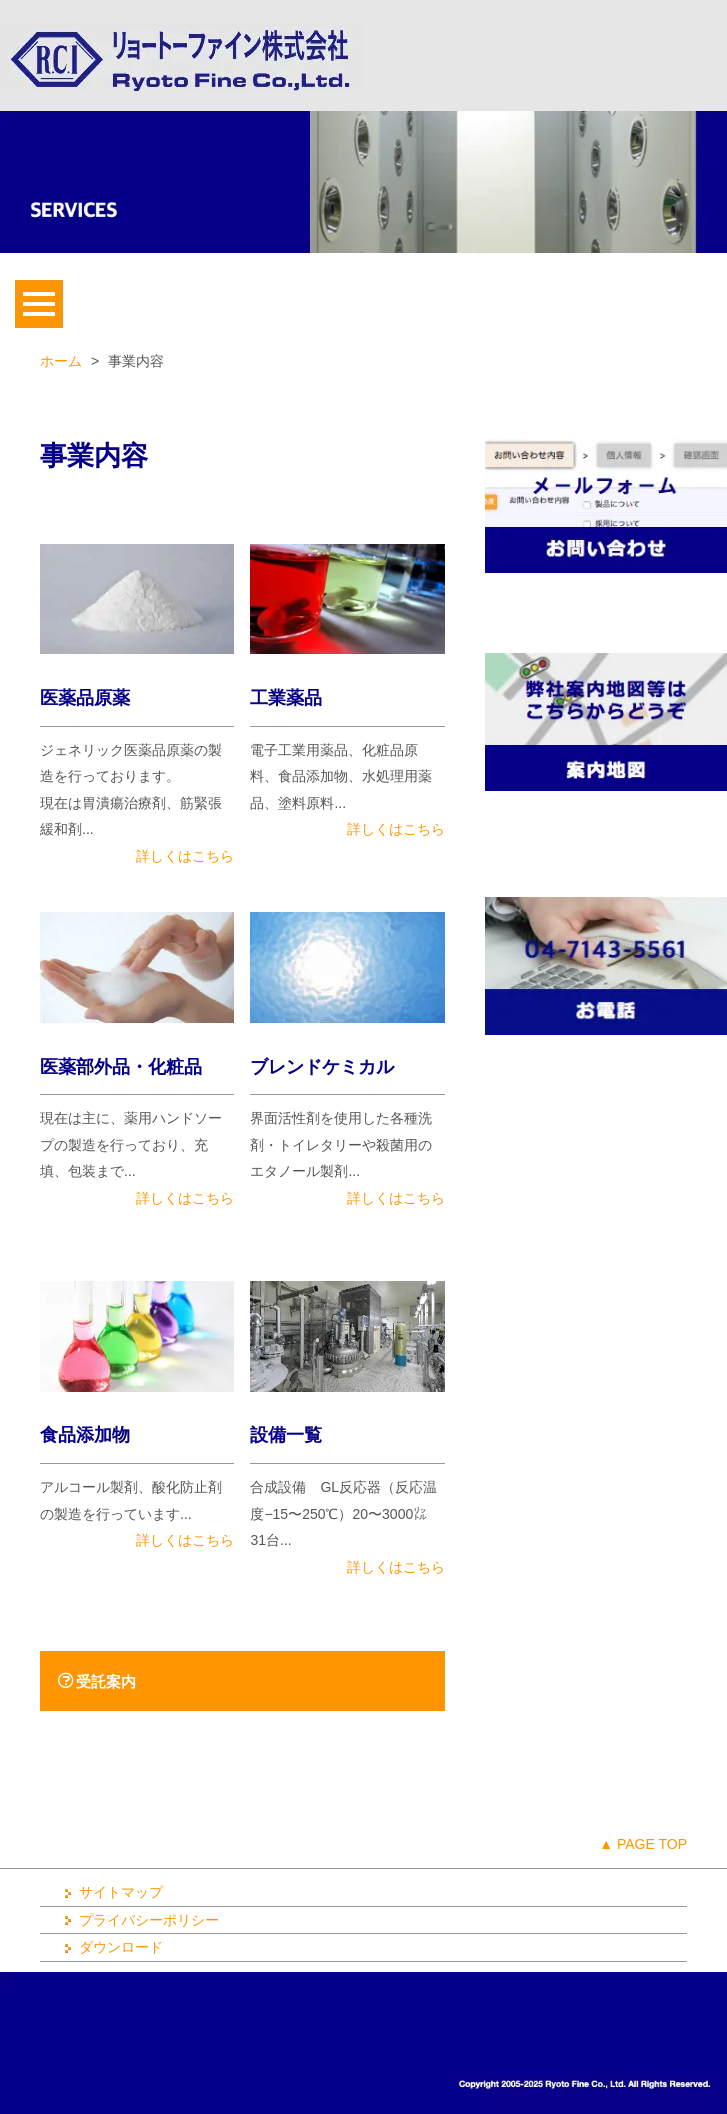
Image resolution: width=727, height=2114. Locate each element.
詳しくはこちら (185, 856)
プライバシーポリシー (139, 1920)
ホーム (61, 361)
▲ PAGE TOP (643, 1844)
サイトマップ (111, 1892)
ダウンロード (111, 1947)
